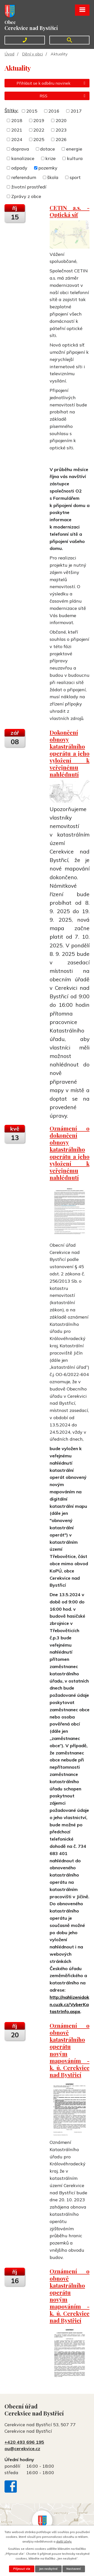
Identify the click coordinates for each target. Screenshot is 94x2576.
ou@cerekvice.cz (22, 2448)
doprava (20, 149)
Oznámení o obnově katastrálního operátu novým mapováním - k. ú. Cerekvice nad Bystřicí (69, 2050)
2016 (53, 111)
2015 (31, 111)
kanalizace (22, 158)
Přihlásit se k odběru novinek (52, 83)
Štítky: (11, 110)
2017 (76, 111)
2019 (38, 120)
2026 (61, 139)
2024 (16, 139)
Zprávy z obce (26, 196)
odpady (19, 168)
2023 (61, 130)
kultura (75, 158)
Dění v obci (32, 53)
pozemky (47, 168)
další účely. (64, 2541)
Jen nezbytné (48, 2569)
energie (74, 149)
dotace (47, 149)
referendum (23, 177)
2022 (38, 130)
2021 (16, 130)
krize (50, 158)
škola (52, 177)
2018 (16, 120)
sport (75, 177)
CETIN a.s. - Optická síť (69, 211)
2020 (61, 120)
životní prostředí (28, 187)
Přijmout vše (21, 2569)
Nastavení (73, 2569)
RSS (63, 95)
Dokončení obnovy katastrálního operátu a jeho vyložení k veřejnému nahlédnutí (69, 753)
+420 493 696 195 (24, 2442)
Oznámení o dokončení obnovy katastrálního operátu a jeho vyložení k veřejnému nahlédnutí (69, 1153)
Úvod (9, 53)
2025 (38, 139)
